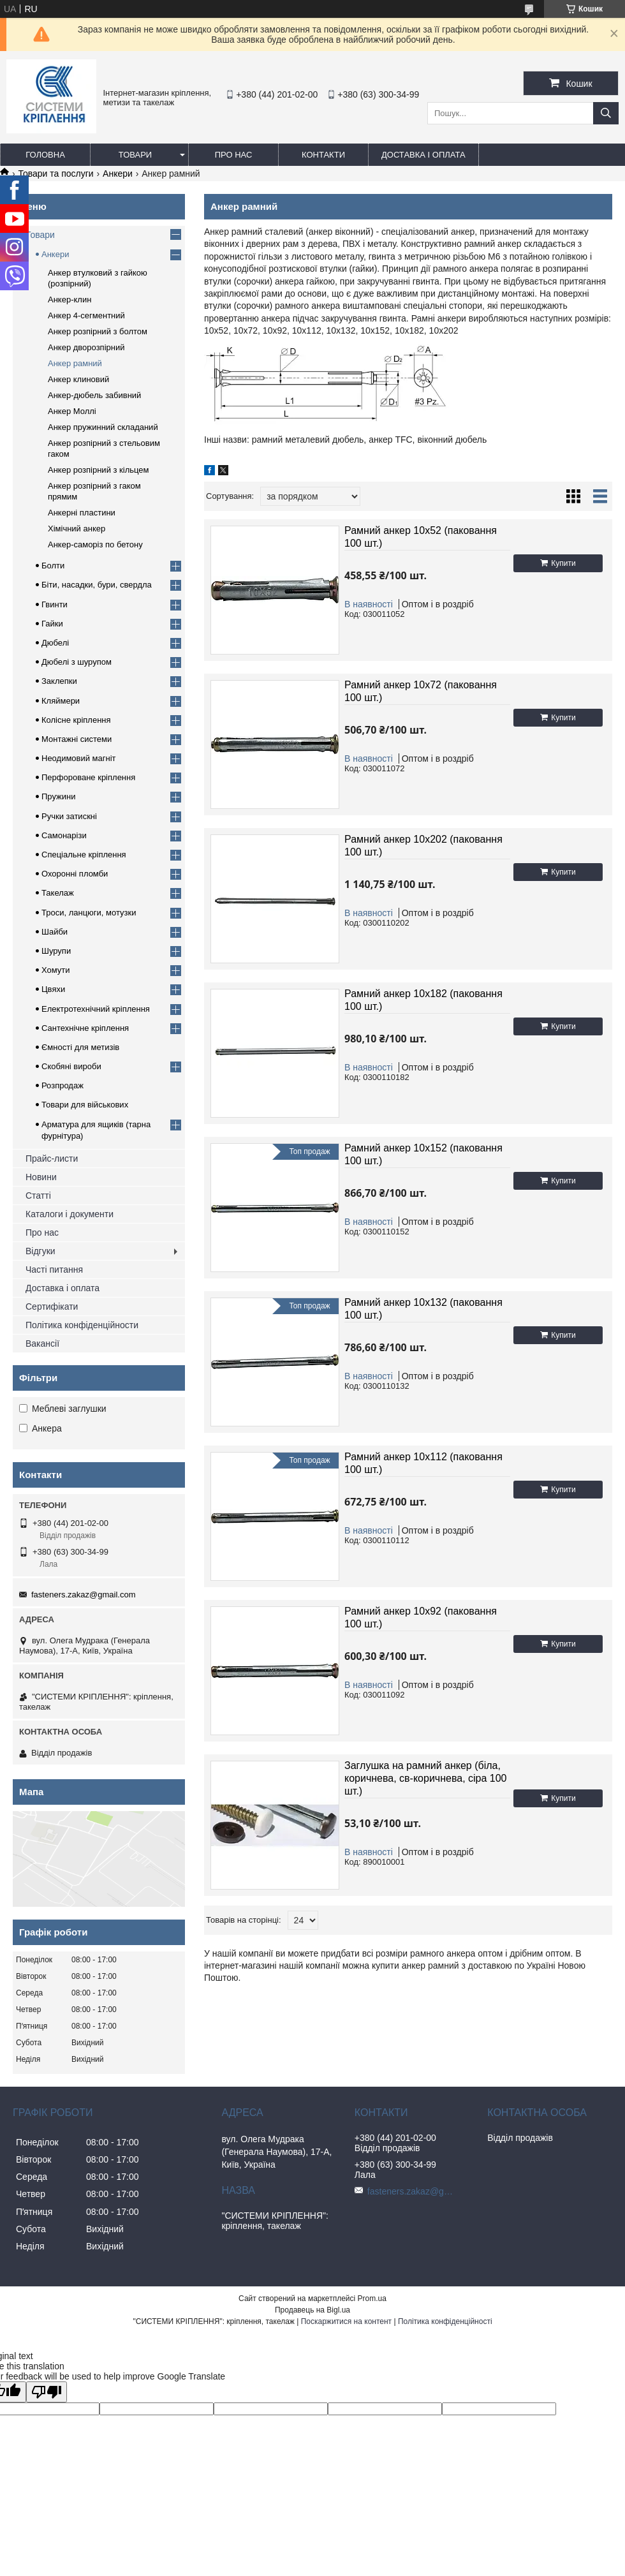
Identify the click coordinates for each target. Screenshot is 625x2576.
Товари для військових (84, 1104)
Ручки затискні (69, 816)
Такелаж (57, 893)
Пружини (58, 796)
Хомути (55, 970)
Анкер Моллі (72, 411)
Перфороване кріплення (88, 777)
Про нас (234, 154)
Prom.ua (372, 2298)
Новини (41, 1177)
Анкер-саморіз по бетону (95, 544)
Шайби (54, 931)
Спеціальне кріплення (83, 854)
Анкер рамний (75, 363)
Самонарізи (64, 835)
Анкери (118, 173)
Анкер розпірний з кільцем (98, 470)
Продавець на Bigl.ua (312, 2310)
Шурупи (56, 951)
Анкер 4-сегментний (86, 315)
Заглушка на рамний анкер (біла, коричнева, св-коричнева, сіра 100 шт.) (425, 1778)
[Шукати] (606, 113)
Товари (135, 154)
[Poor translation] (46, 2391)
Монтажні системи (76, 739)
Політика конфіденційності (445, 2321)
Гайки (52, 623)
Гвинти (54, 604)
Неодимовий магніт (78, 758)
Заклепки (59, 681)
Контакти (323, 154)
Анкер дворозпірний (86, 347)
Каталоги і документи (70, 1214)
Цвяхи (53, 989)
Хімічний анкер (76, 528)
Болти (52, 565)
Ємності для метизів (80, 1047)
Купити (563, 563)
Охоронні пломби (74, 873)
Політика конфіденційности (82, 1325)
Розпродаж (62, 1085)
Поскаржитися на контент (346, 2321)
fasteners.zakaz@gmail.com (83, 1594)
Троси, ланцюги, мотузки (88, 912)
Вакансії (42, 1343)
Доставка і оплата (423, 154)
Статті (38, 1195)
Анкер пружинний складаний (103, 427)
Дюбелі (55, 643)
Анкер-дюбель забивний (94, 395)
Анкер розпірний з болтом (97, 331)
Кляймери (60, 701)
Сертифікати (52, 1306)
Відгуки (40, 1251)
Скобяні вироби (71, 1066)
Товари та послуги (55, 173)
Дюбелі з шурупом (76, 662)
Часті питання (54, 1269)
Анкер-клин (69, 299)
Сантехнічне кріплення (85, 1028)
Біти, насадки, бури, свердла (96, 584)
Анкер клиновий (78, 379)
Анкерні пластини (81, 512)
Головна (45, 154)
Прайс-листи (52, 1158)
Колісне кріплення (76, 720)
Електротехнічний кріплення (95, 1009)
